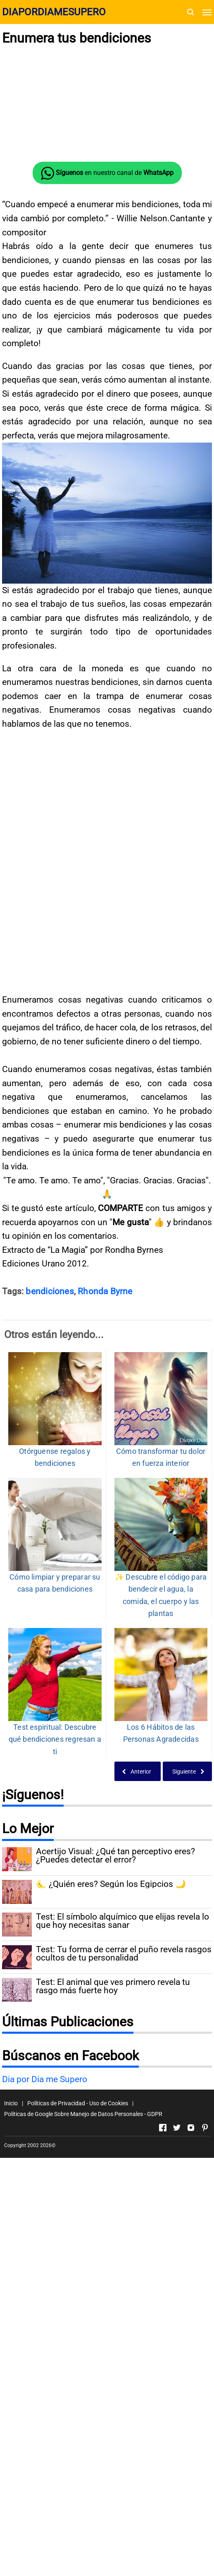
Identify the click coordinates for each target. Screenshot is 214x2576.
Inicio (11, 2347)
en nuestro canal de (107, 173)
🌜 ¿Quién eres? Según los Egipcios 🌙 (111, 2129)
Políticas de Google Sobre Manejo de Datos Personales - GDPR (83, 2358)
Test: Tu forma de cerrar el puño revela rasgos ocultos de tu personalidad (124, 2198)
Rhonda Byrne (105, 1536)
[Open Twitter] (177, 2372)
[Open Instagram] (191, 2372)
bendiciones (50, 1536)
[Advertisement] (107, 104)
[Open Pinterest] (205, 2372)
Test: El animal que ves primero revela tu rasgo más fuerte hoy (113, 2231)
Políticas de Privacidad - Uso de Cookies (77, 2347)
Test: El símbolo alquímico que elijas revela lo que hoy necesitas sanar (122, 2166)
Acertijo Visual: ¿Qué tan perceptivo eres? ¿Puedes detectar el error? (115, 2100)
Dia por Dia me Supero (44, 2324)
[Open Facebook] (163, 2372)
